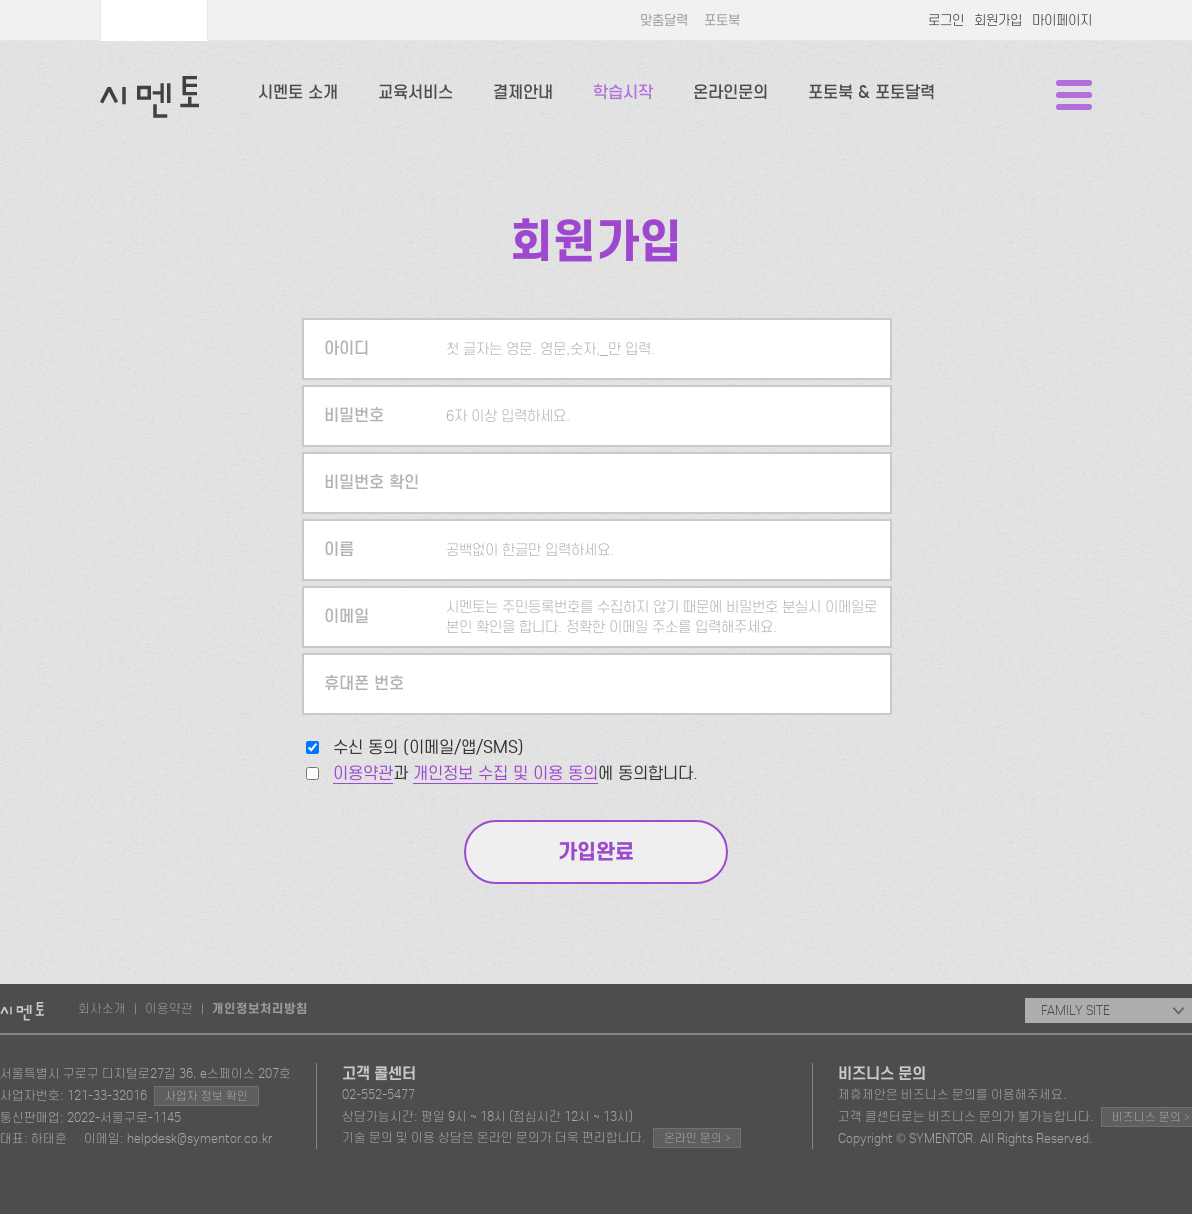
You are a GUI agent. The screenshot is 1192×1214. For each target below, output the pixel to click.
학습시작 (623, 92)
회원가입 (998, 20)
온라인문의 (730, 92)
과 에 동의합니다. (515, 773)
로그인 (946, 20)
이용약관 (363, 773)
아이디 (346, 348)
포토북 (722, 20)
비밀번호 (354, 415)
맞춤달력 (664, 20)
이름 (339, 549)
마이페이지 (1062, 20)
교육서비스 (415, 92)
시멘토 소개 (298, 92)
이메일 (346, 616)
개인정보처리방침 (260, 1009)
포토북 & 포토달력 (871, 92)
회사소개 (102, 1008)
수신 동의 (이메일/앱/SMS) (428, 747)
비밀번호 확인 (371, 482)
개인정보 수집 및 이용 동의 (505, 773)
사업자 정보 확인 (206, 1096)
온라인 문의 (697, 1137)
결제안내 (523, 92)
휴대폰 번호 (364, 683)
